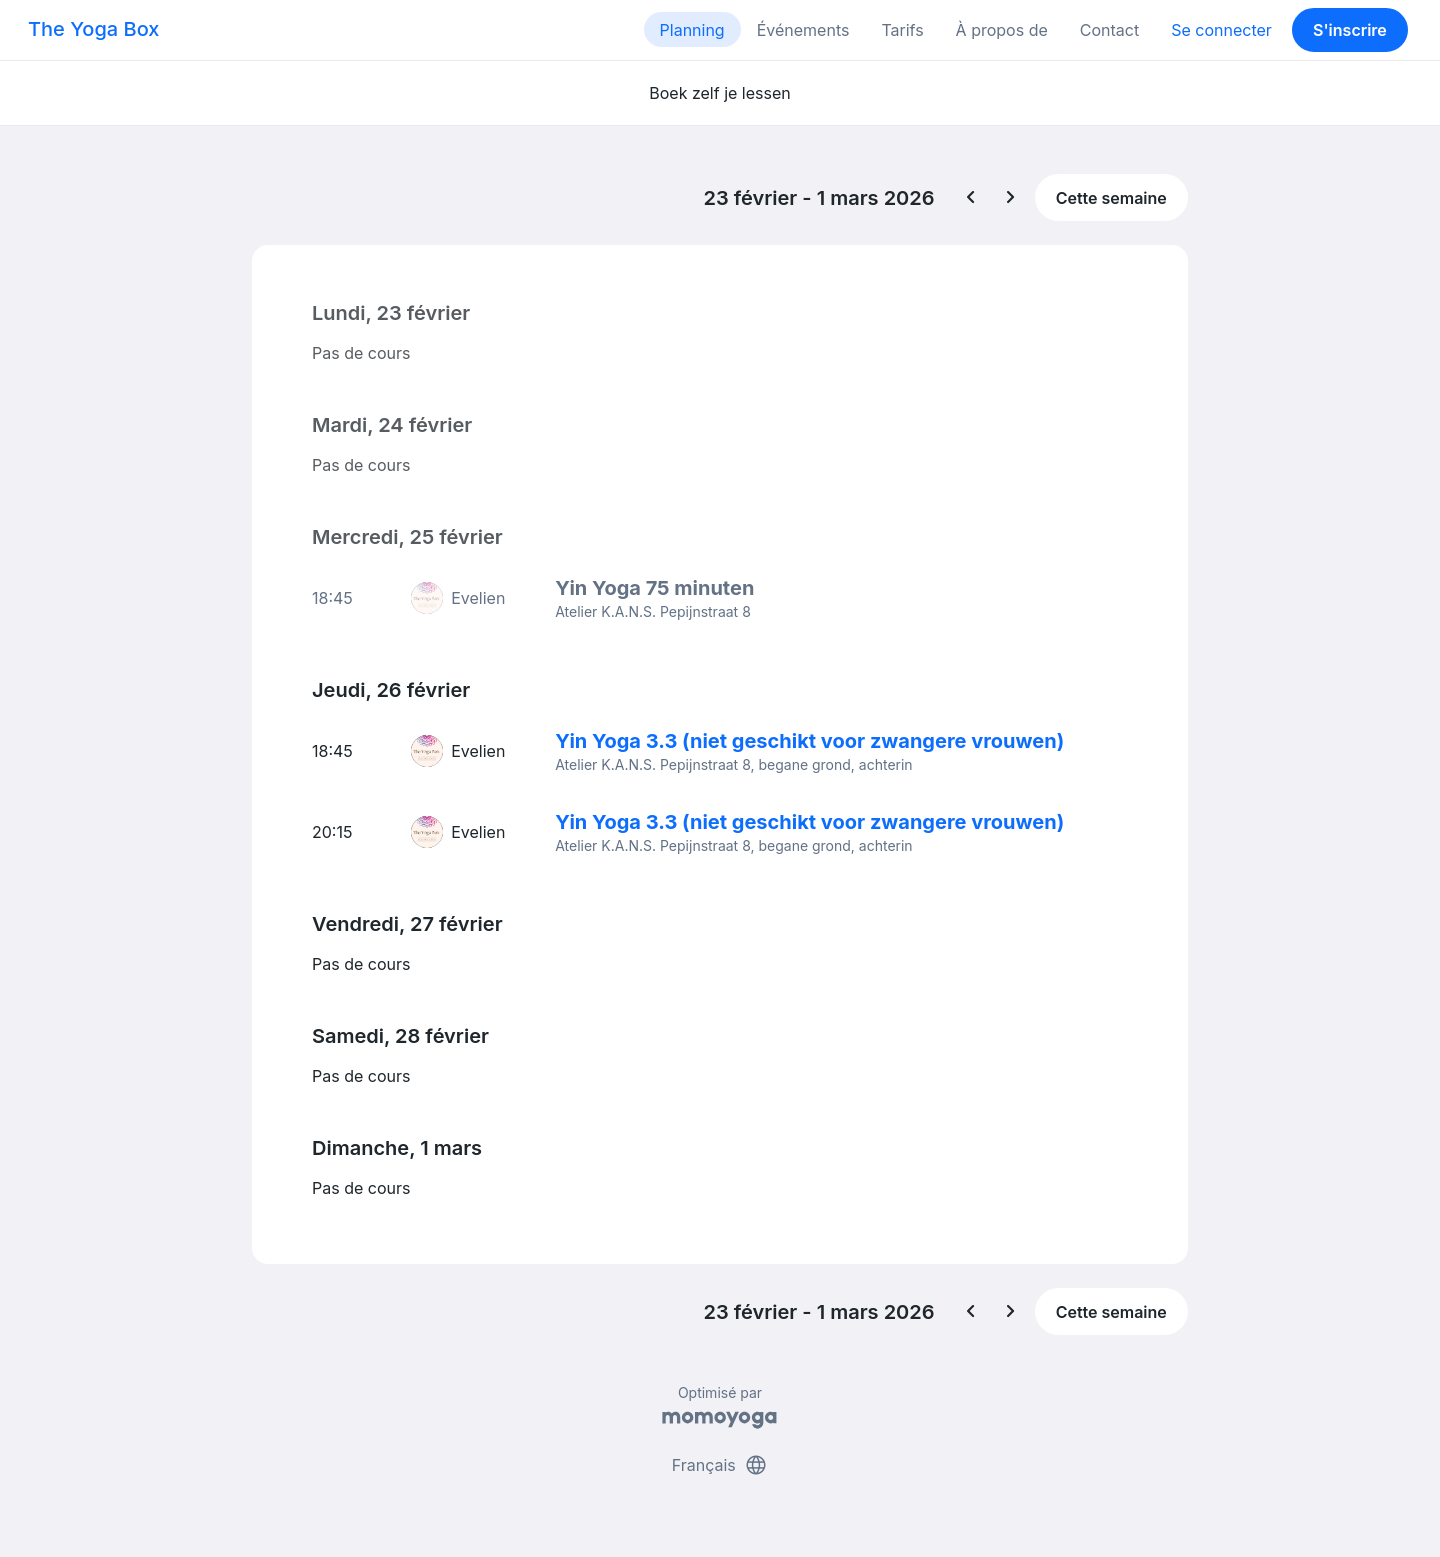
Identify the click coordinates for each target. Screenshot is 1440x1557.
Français (720, 1465)
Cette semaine (1111, 198)
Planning (692, 30)
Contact (1109, 30)
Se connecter (1221, 30)
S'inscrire (1350, 30)
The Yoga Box (93, 29)
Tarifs (902, 30)
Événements (803, 30)
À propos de (1002, 30)
